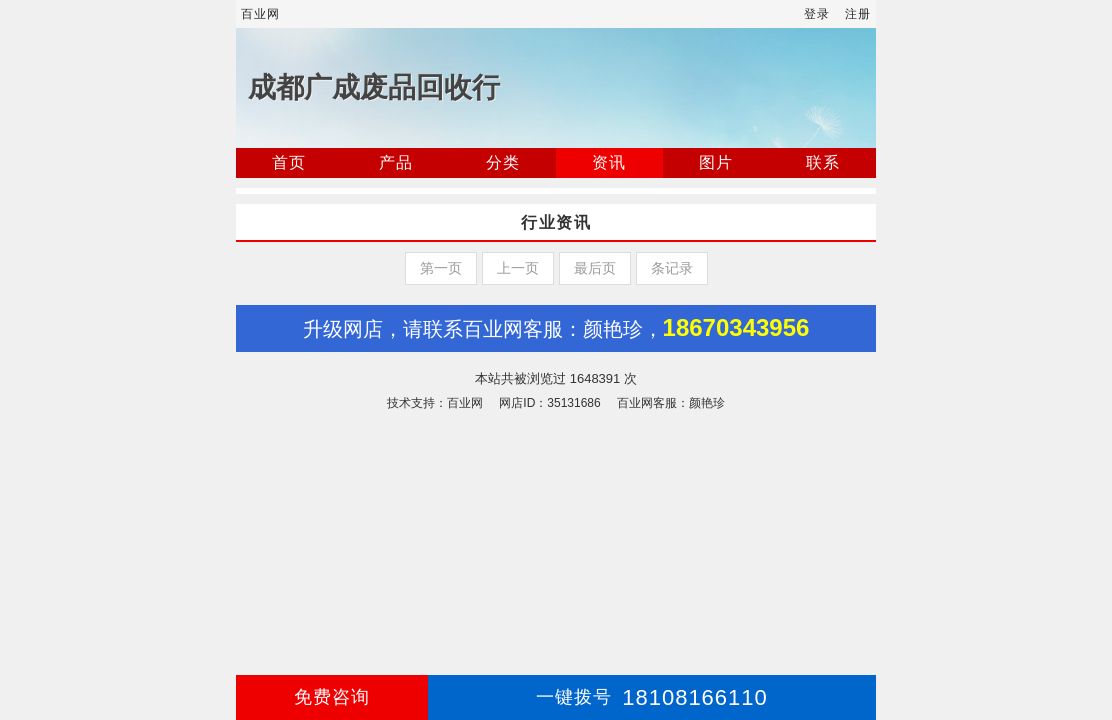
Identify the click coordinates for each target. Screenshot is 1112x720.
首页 (289, 162)
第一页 (441, 268)
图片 (716, 162)
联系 (823, 162)
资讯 (609, 162)
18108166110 (652, 697)
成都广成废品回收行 (374, 87)
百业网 (260, 14)
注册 (858, 14)
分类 (503, 162)
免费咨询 (332, 697)
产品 (396, 162)
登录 (817, 14)
